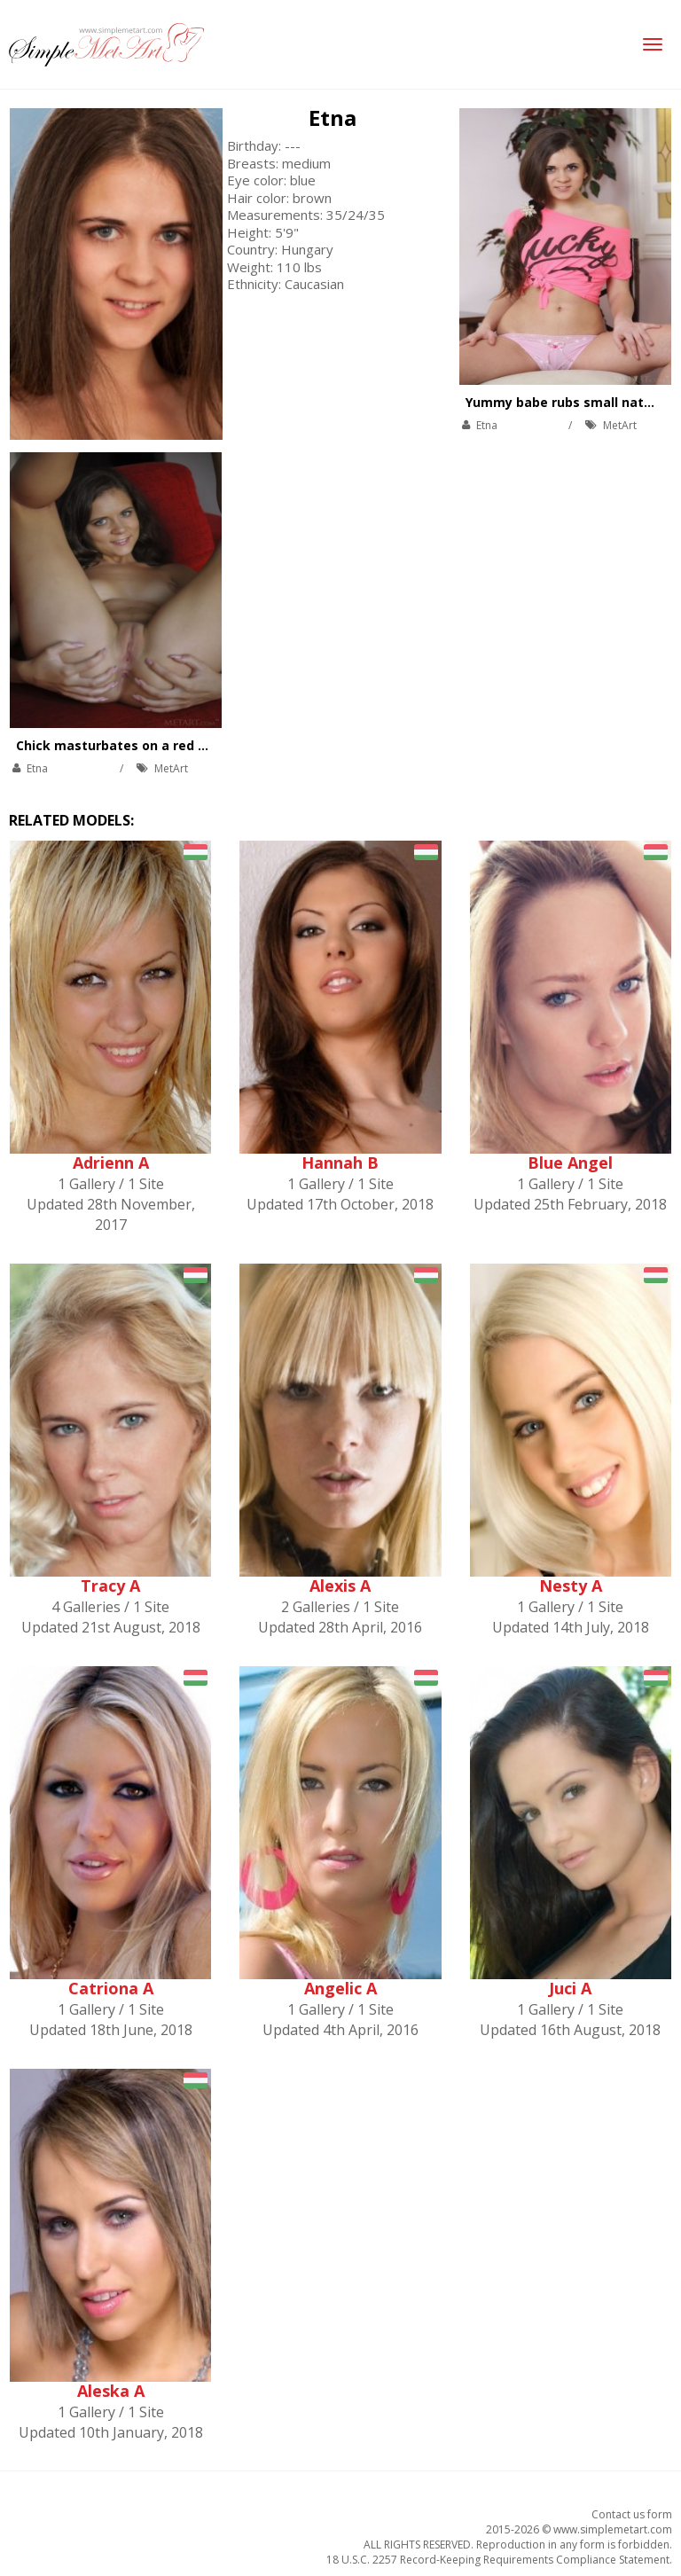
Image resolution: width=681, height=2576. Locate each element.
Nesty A (570, 1585)
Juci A (570, 1988)
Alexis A (340, 1585)
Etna (332, 117)
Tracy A (110, 1585)
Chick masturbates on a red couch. (127, 745)
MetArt (620, 425)
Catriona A (110, 1988)
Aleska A (111, 2390)
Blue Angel (570, 1162)
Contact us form (631, 2514)
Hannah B (340, 1162)
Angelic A (340, 1988)
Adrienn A (111, 1162)
